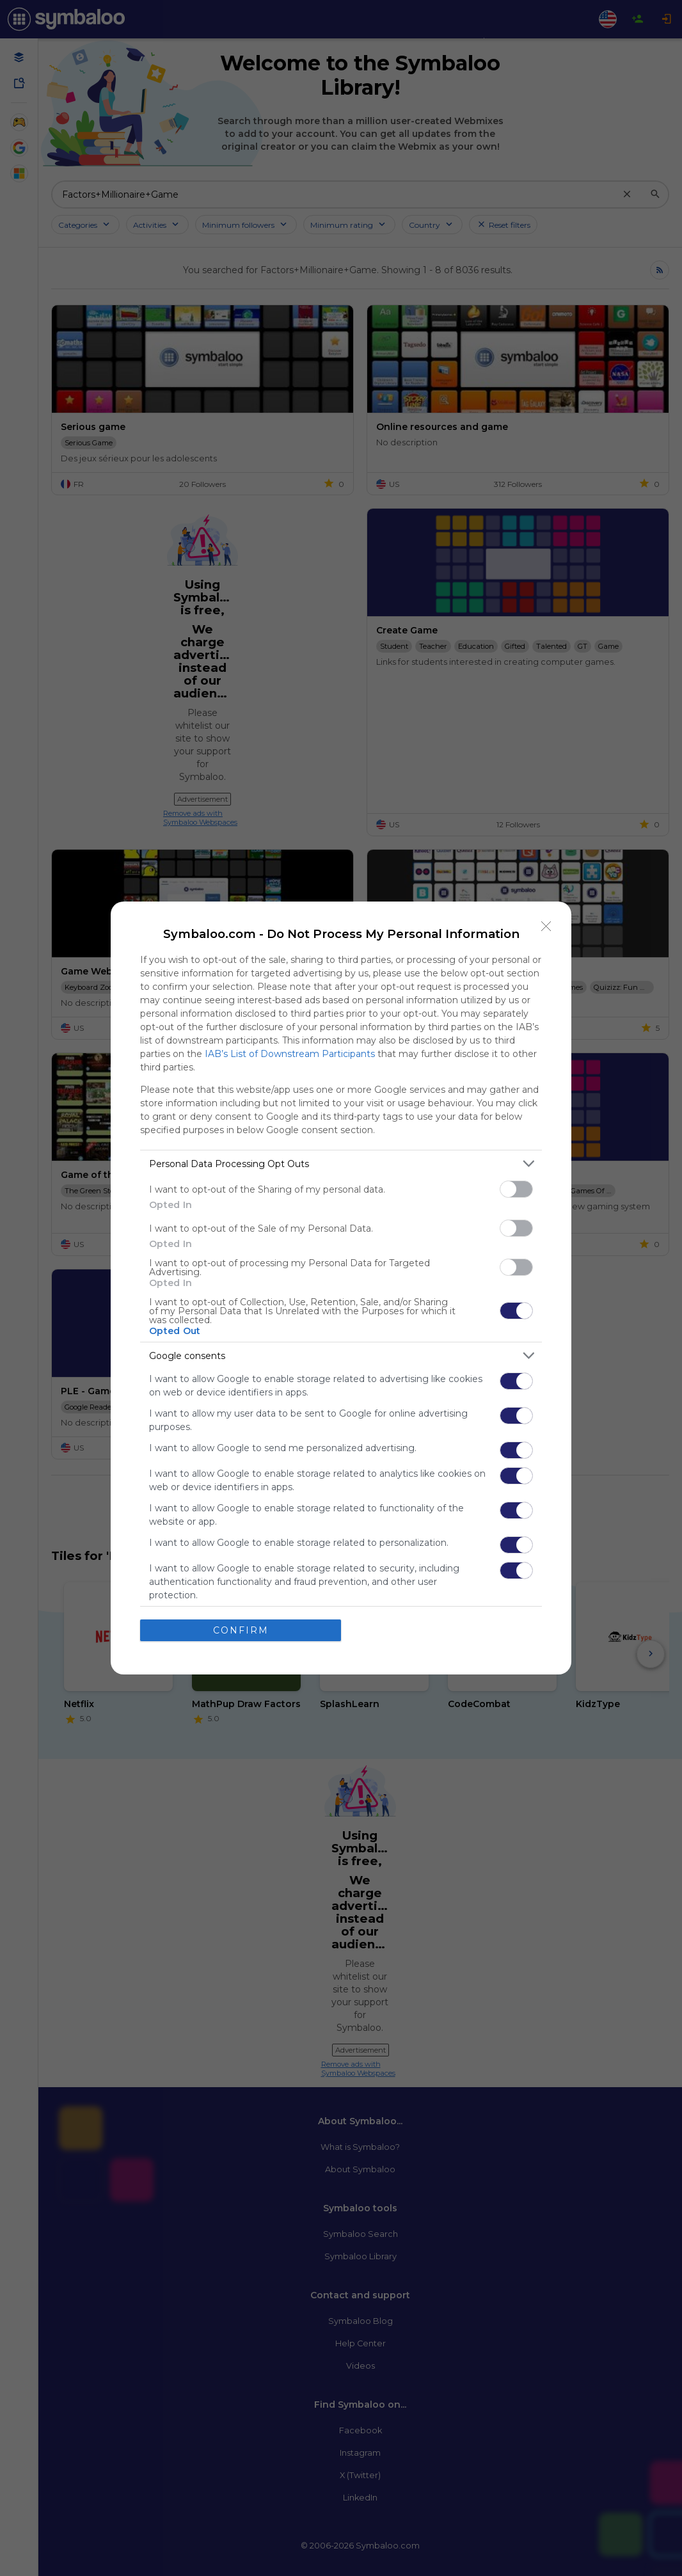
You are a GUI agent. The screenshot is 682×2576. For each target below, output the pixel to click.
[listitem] (341, 1163)
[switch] (516, 1189)
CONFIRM (241, 1630)
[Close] (546, 926)
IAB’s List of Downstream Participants (290, 1054)
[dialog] (341, 1288)
